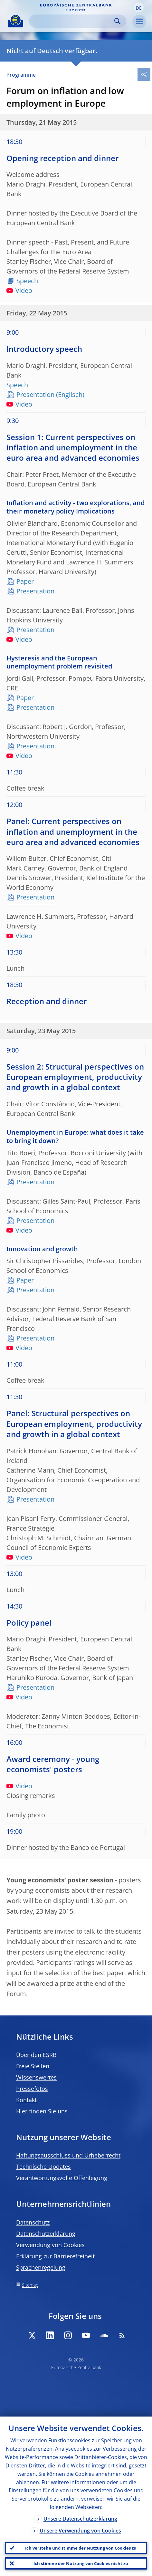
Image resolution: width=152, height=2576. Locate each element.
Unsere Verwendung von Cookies (80, 2530)
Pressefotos (32, 2088)
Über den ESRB (36, 2055)
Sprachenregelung (40, 2267)
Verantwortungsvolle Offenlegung (61, 2178)
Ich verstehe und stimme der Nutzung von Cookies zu (81, 2548)
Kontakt (26, 2100)
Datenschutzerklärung (45, 2233)
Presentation (35, 394)
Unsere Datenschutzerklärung (80, 2518)
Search (117, 21)
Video (19, 290)
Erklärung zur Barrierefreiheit (55, 2256)
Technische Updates (43, 2166)
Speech (27, 280)
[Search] (72, 21)
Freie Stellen (32, 2066)
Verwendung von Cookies (50, 2245)
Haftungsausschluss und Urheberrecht (68, 2155)
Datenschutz (33, 2222)
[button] (139, 7)
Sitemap (30, 2285)
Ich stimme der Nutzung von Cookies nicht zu (80, 2563)
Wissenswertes (36, 2077)
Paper (25, 581)
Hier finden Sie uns (42, 2111)
